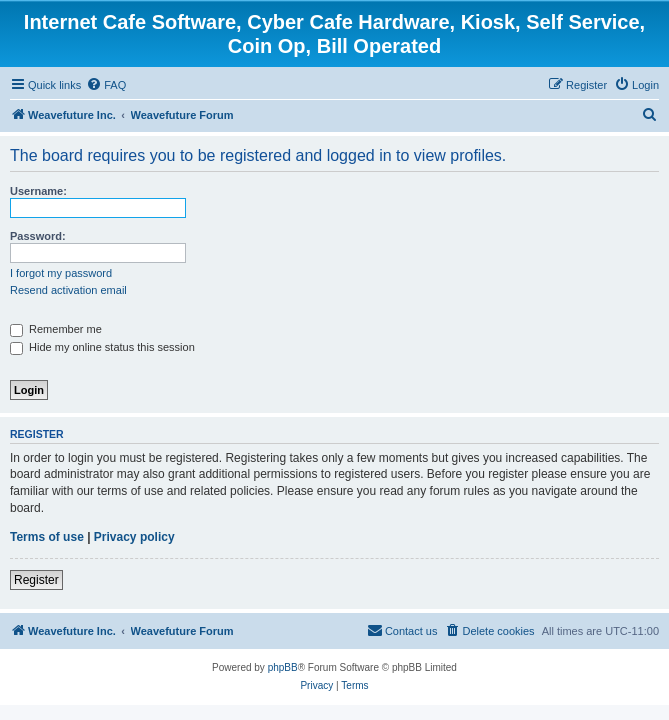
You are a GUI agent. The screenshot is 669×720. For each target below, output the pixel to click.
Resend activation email (68, 290)
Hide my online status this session (102, 347)
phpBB (283, 667)
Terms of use (47, 537)
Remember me (56, 329)
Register (36, 580)
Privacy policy (134, 537)
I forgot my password (61, 273)
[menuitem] (106, 85)
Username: (38, 191)
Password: (38, 236)
